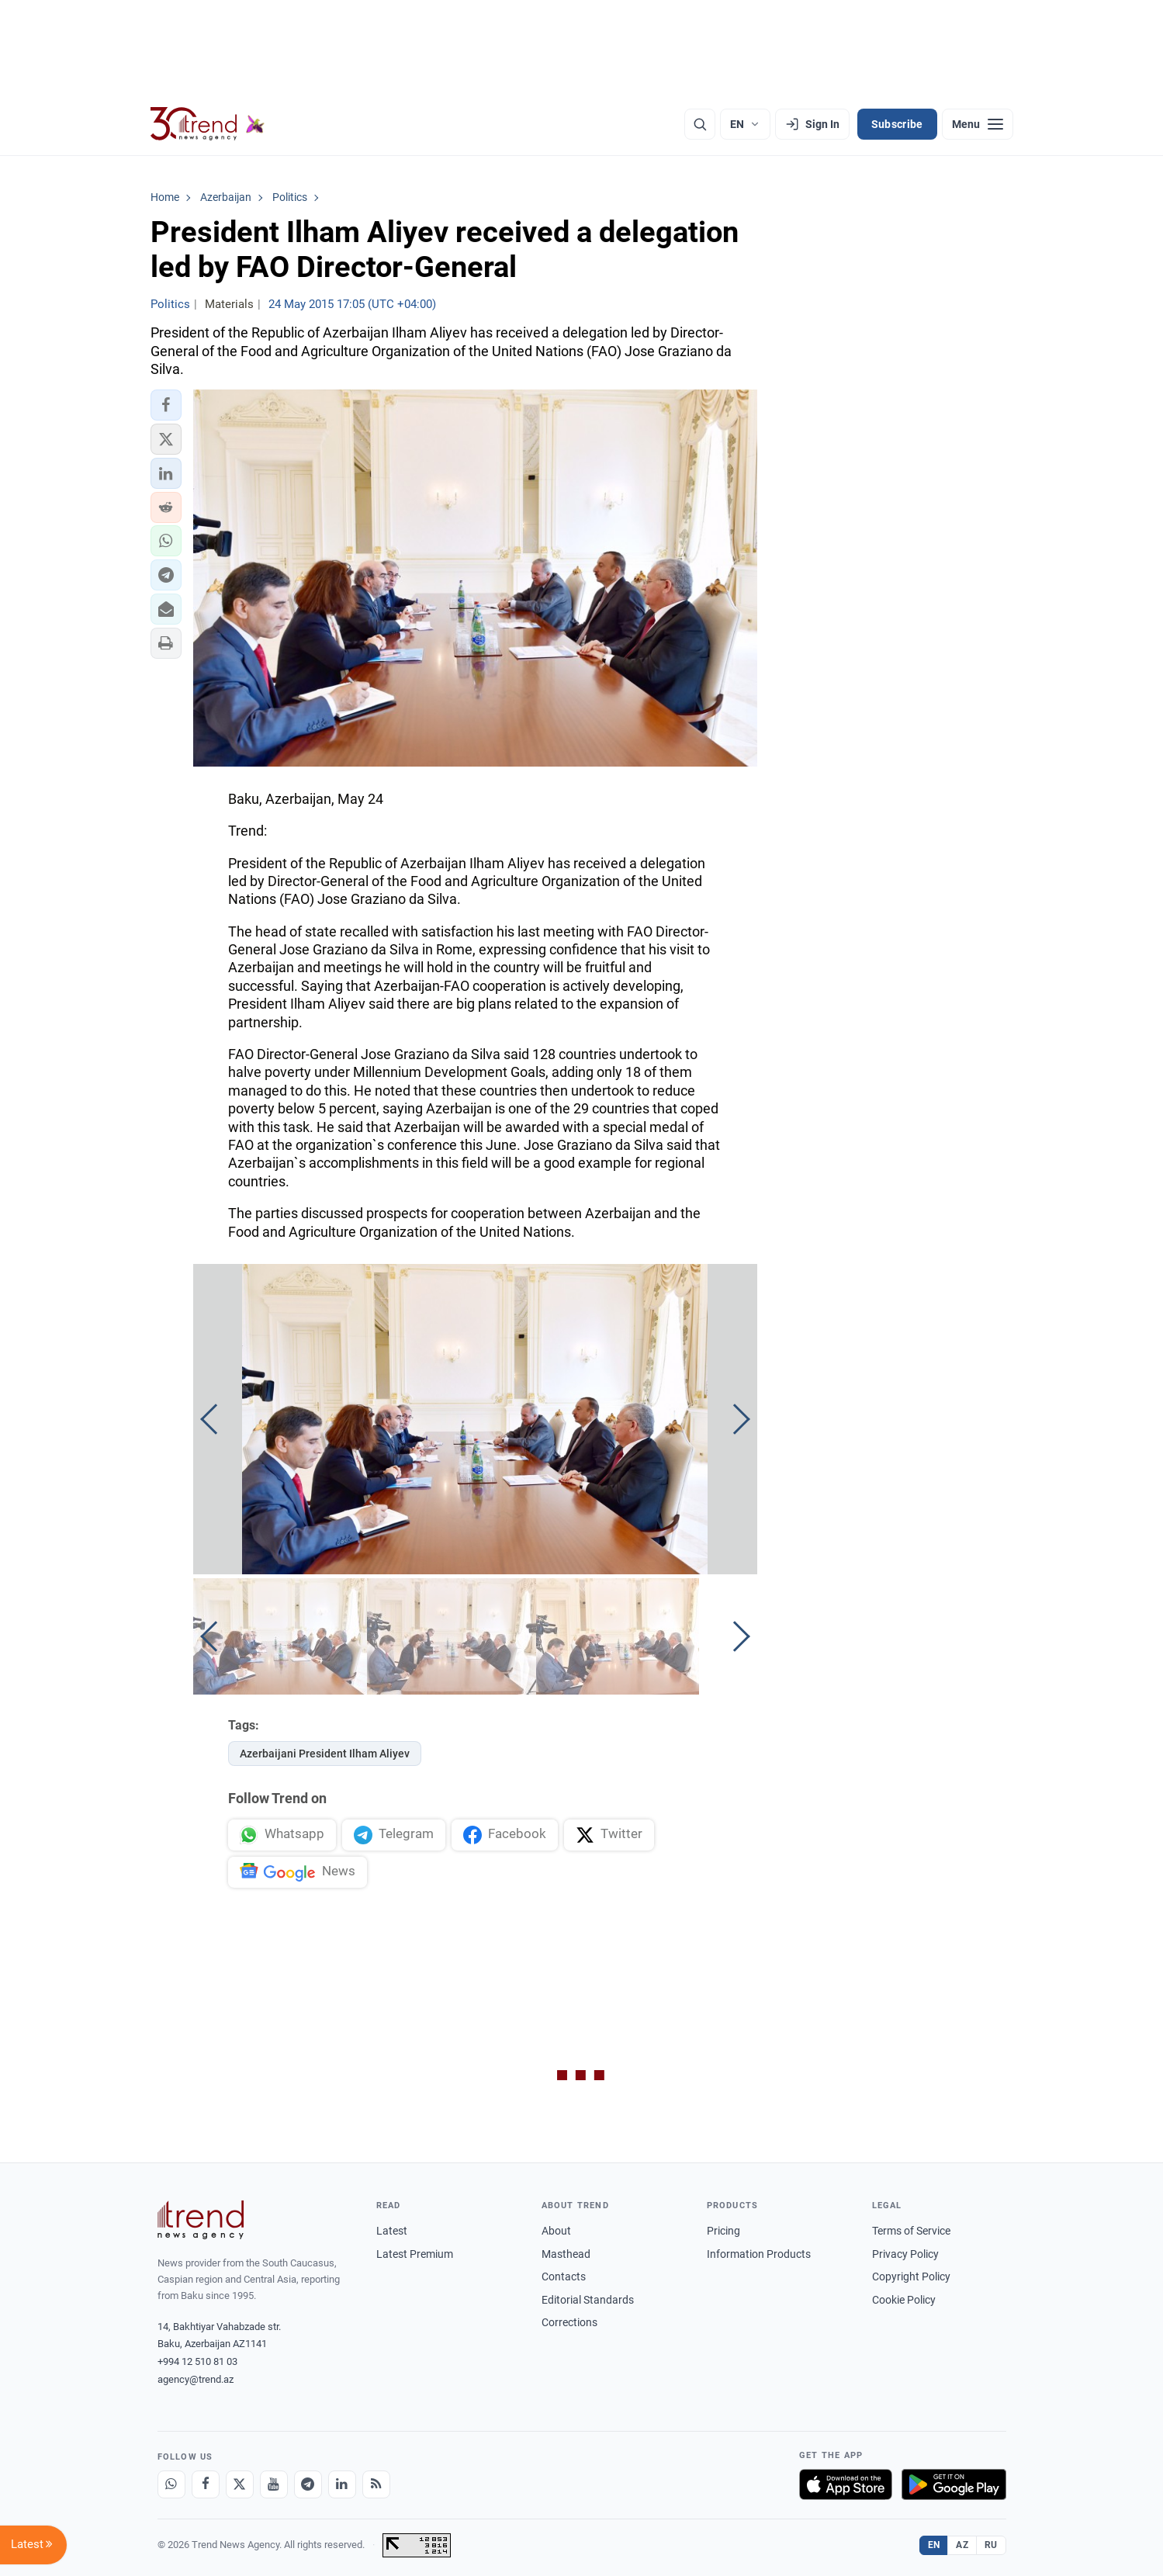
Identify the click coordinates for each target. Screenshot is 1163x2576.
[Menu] (977, 124)
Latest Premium (414, 2254)
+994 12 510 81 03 (197, 2361)
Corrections (569, 2322)
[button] (166, 405)
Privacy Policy (905, 2254)
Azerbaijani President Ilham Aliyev (325, 1753)
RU (991, 2545)
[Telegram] (308, 2484)
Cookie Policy (904, 2300)
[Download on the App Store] (845, 2484)
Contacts (564, 2276)
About (556, 2231)
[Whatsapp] (171, 2484)
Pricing (723, 2231)
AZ (962, 2545)
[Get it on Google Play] (954, 2484)
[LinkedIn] (342, 2484)
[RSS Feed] (376, 2484)
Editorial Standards (588, 2300)
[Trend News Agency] (200, 2219)
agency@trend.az (195, 2379)
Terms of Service (911, 2231)
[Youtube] (274, 2484)
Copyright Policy (911, 2276)
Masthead (566, 2254)
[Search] (699, 124)
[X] (240, 2484)
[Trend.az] (208, 124)
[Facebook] (206, 2484)
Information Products (759, 2254)
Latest (391, 2231)
